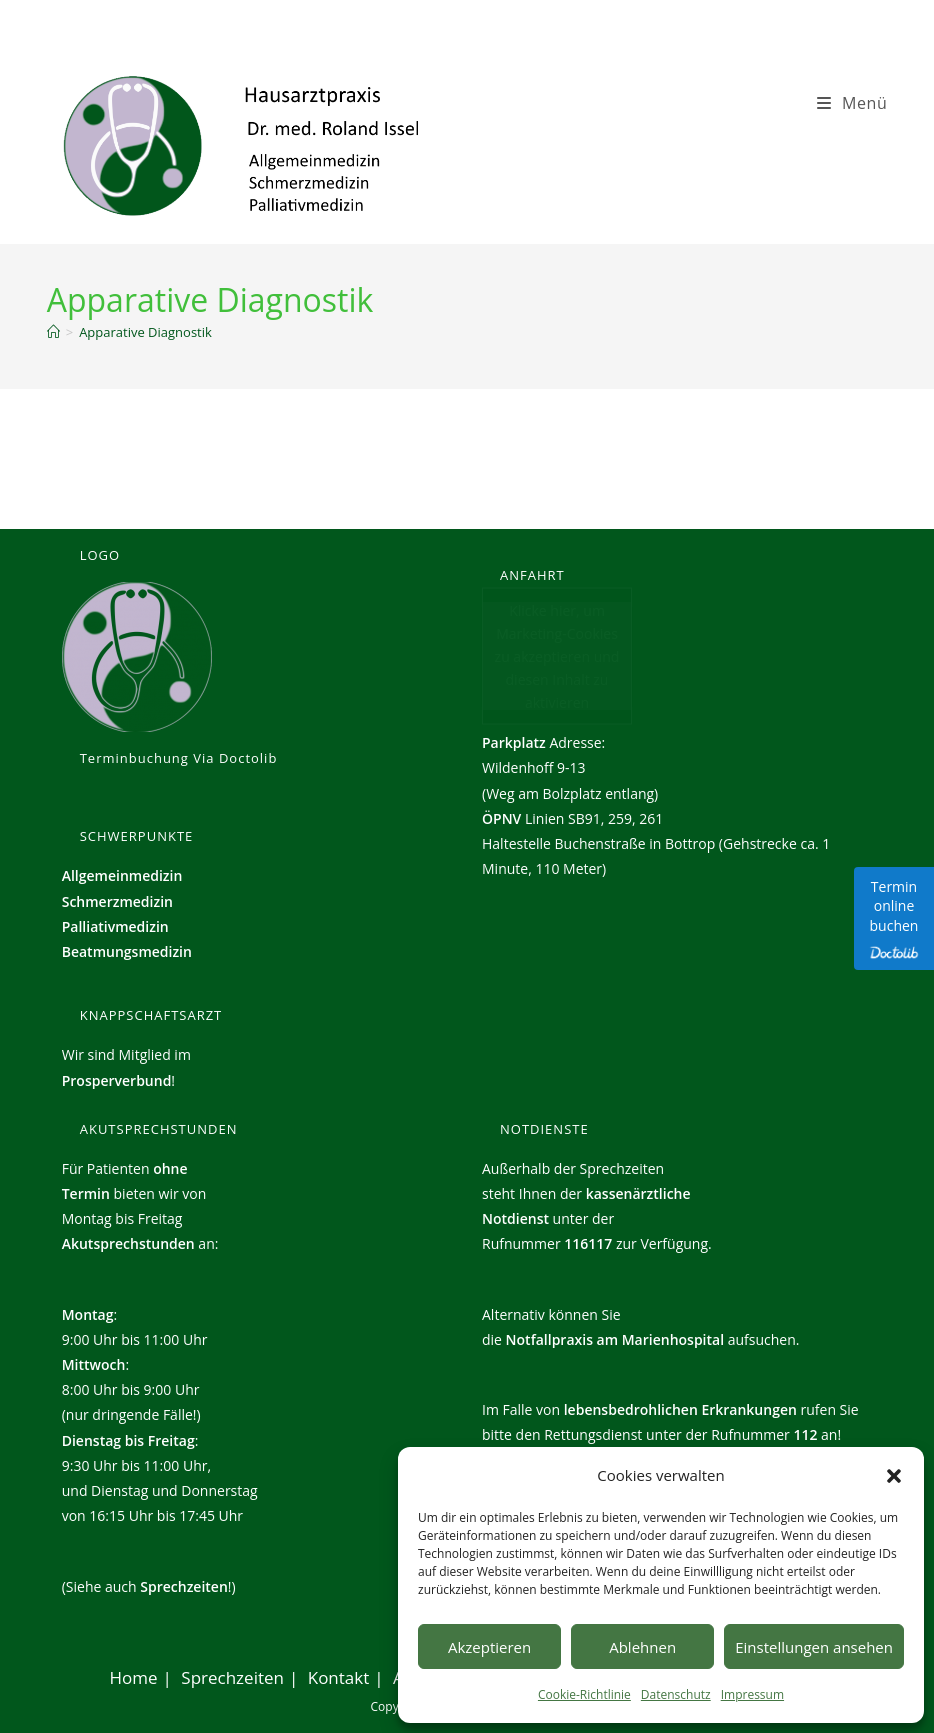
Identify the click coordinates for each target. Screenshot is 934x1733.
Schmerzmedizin (117, 901)
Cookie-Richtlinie (584, 1694)
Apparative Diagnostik (145, 332)
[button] (894, 1476)
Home (134, 1677)
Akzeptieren (489, 1647)
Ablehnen (642, 1647)
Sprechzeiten (184, 1586)
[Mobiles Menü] (852, 103)
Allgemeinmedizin (122, 875)
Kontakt (339, 1677)
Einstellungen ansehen (814, 1647)
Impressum (752, 1694)
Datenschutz (676, 1694)
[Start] (53, 332)
